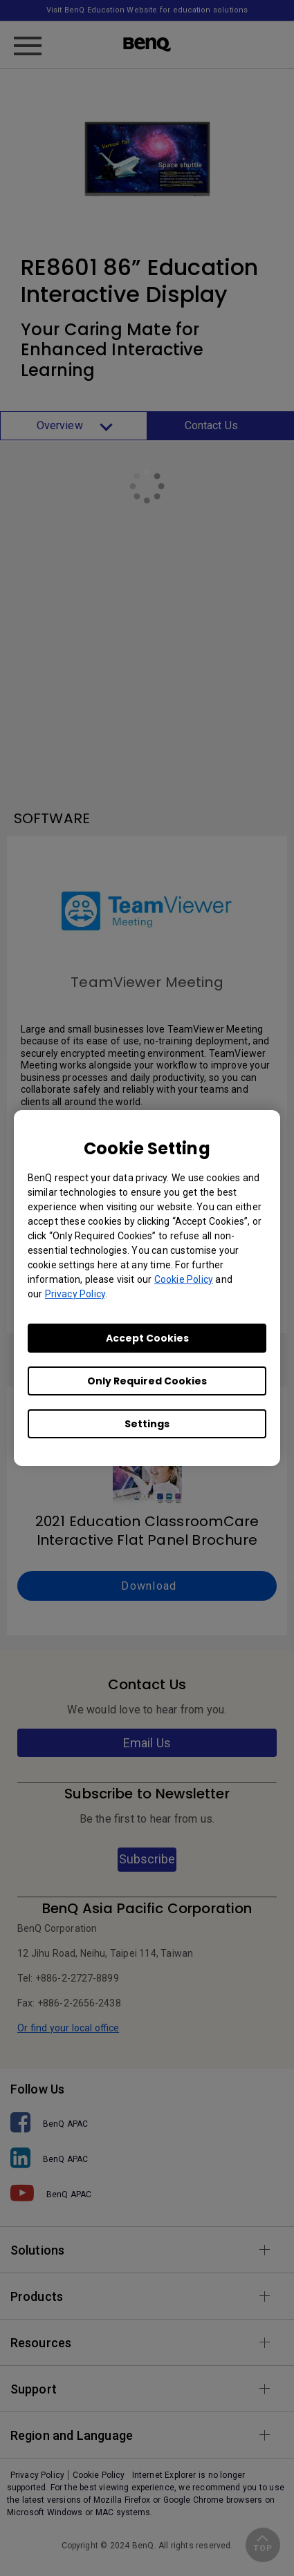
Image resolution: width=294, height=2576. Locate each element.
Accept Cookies (147, 1338)
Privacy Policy (75, 1293)
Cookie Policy (183, 1279)
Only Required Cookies (147, 1381)
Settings (147, 1424)
